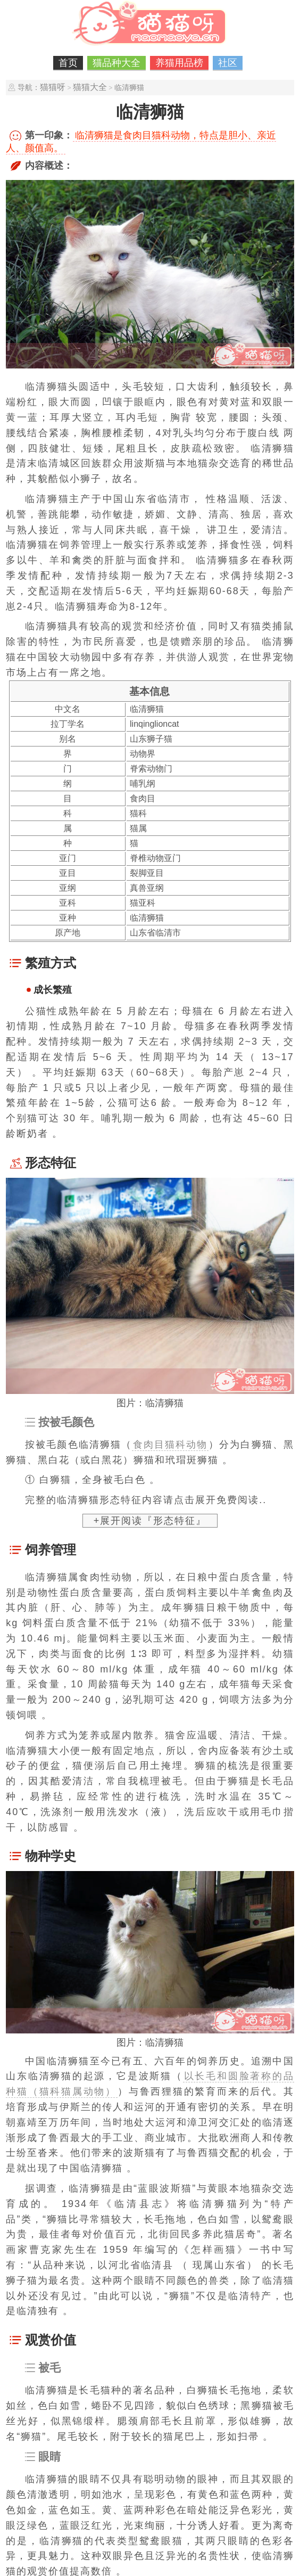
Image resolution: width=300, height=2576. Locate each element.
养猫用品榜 (179, 63)
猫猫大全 (90, 87)
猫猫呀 (52, 87)
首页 (68, 63)
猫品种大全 (116, 63)
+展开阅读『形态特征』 (150, 1520)
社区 (227, 63)
